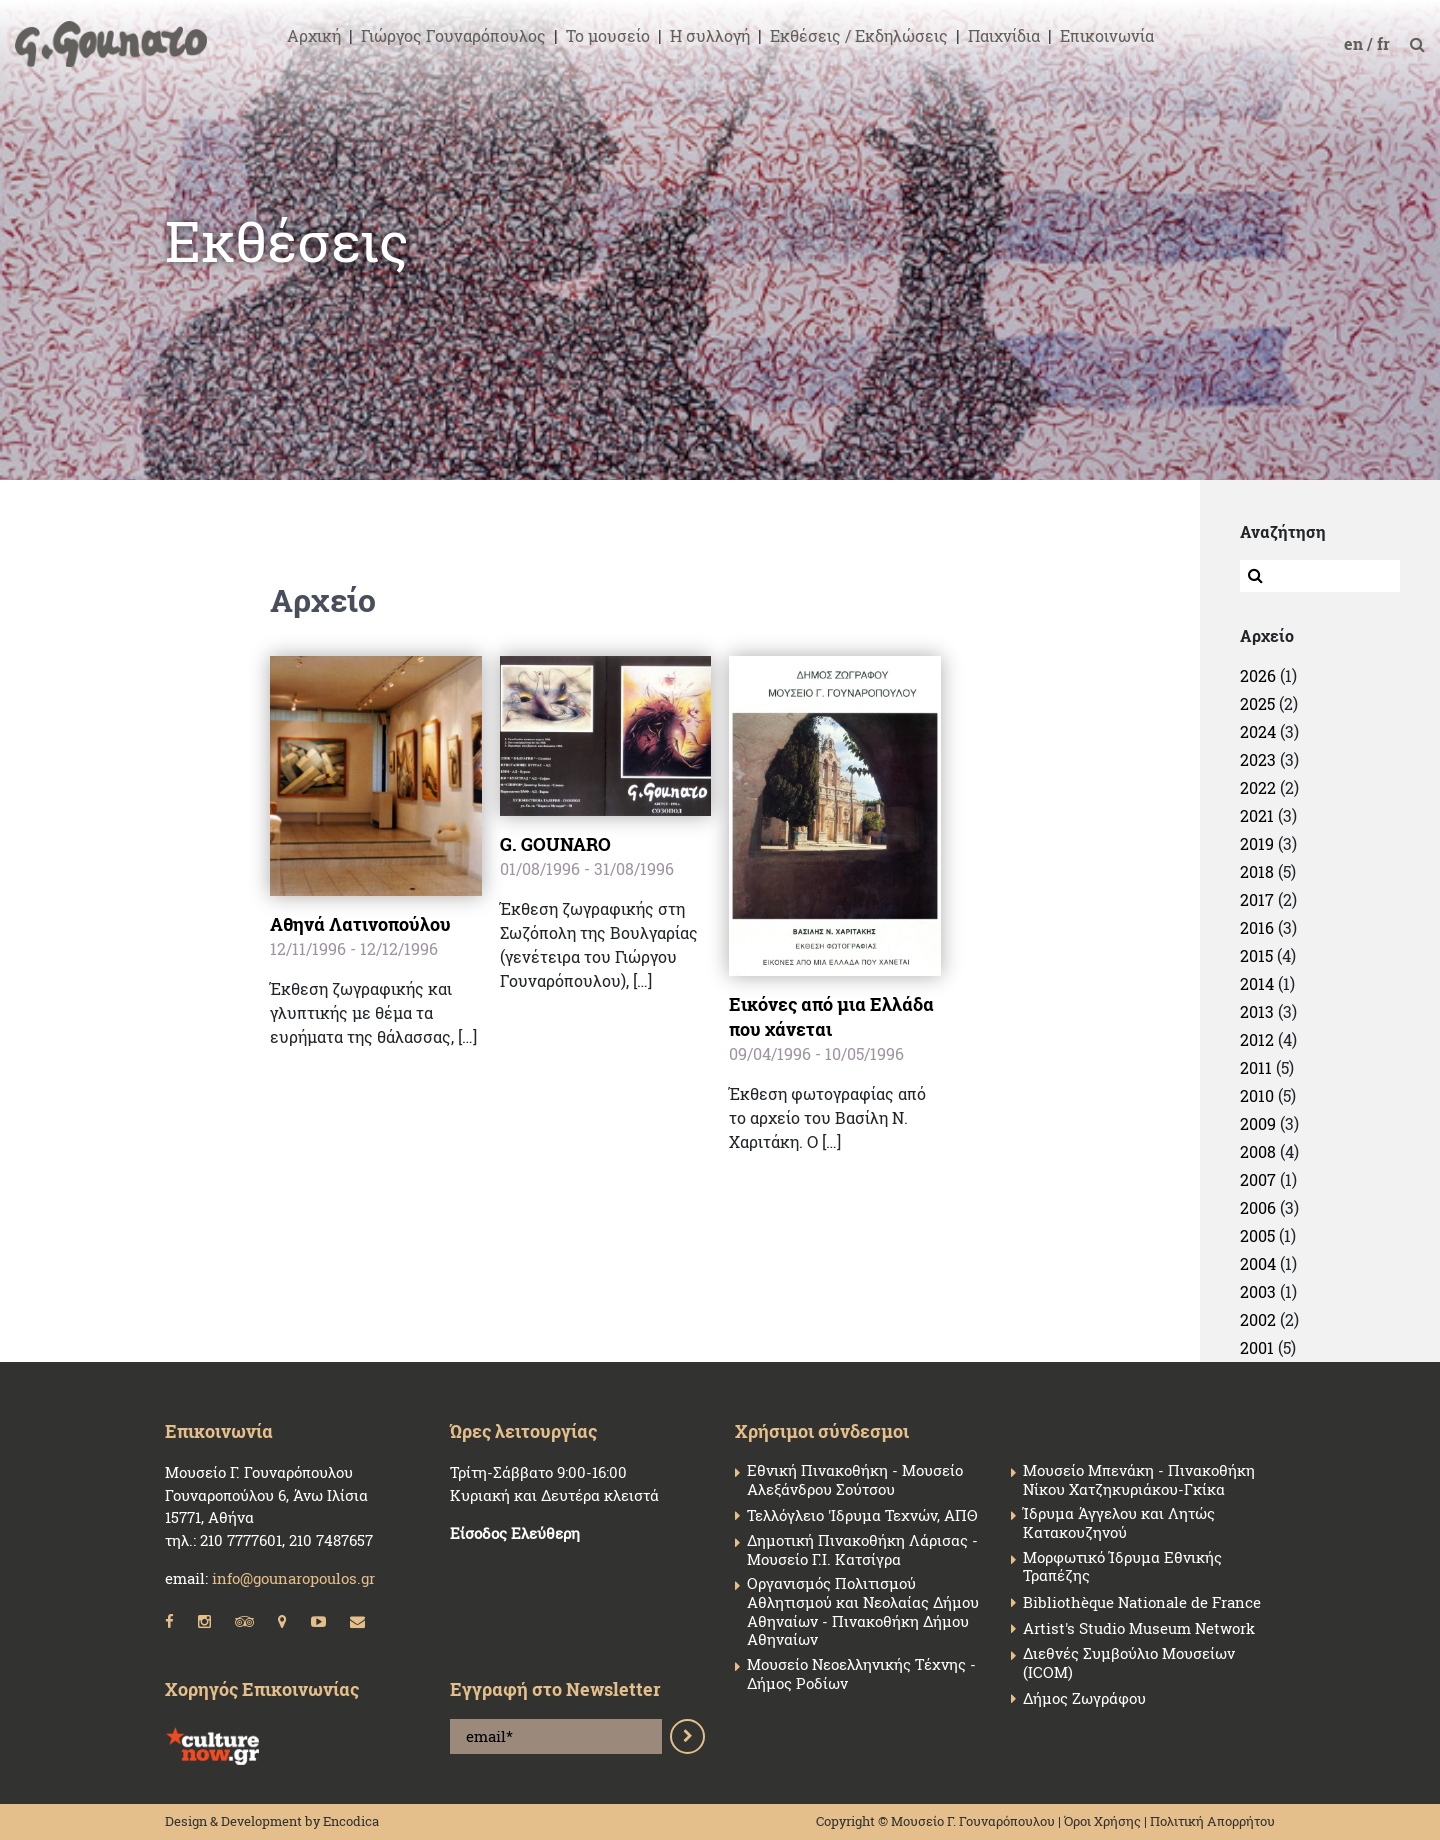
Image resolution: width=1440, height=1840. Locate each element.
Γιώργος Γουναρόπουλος (453, 35)
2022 (1258, 787)
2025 (1257, 703)
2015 (1256, 955)
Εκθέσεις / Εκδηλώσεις (859, 35)
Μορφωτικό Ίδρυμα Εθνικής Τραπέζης (1122, 1567)
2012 (1257, 1039)
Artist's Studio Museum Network (1139, 1628)
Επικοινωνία (1107, 35)
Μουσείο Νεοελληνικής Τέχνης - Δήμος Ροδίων (861, 1674)
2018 (1257, 871)
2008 (1258, 1151)
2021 (1257, 815)
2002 (1258, 1319)
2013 (1257, 1011)
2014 (1257, 983)
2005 (1257, 1235)
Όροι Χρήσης (1102, 1821)
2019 (1257, 843)
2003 (1258, 1291)
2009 (1258, 1123)
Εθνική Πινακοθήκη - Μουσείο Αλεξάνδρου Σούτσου (855, 1480)
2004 (1258, 1263)
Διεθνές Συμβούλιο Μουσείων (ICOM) (1129, 1663)
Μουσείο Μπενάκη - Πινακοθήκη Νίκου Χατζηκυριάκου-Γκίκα (1139, 1480)
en (1355, 43)
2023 (1258, 759)
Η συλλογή (710, 35)
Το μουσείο (608, 35)
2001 (1257, 1347)
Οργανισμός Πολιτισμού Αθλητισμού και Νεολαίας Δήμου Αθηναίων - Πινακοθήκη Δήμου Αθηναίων (863, 1611)
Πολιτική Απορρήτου (1212, 1821)
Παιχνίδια (1004, 35)
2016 (1257, 927)
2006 (1258, 1207)
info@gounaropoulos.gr (293, 1578)
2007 (1258, 1179)
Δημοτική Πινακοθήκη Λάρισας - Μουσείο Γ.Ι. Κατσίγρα (862, 1550)
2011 (1256, 1067)
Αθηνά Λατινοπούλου (360, 924)
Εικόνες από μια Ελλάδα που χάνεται (831, 1016)
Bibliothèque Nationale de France (1142, 1602)
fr (1385, 43)
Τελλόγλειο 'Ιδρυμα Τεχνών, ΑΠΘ (862, 1515)
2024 (1258, 731)
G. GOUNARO (555, 844)
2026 (1258, 675)
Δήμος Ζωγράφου (1084, 1698)
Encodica (351, 1821)
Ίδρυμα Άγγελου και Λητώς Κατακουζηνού (1119, 1523)
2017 (1257, 899)
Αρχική (314, 35)
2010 (1257, 1095)
